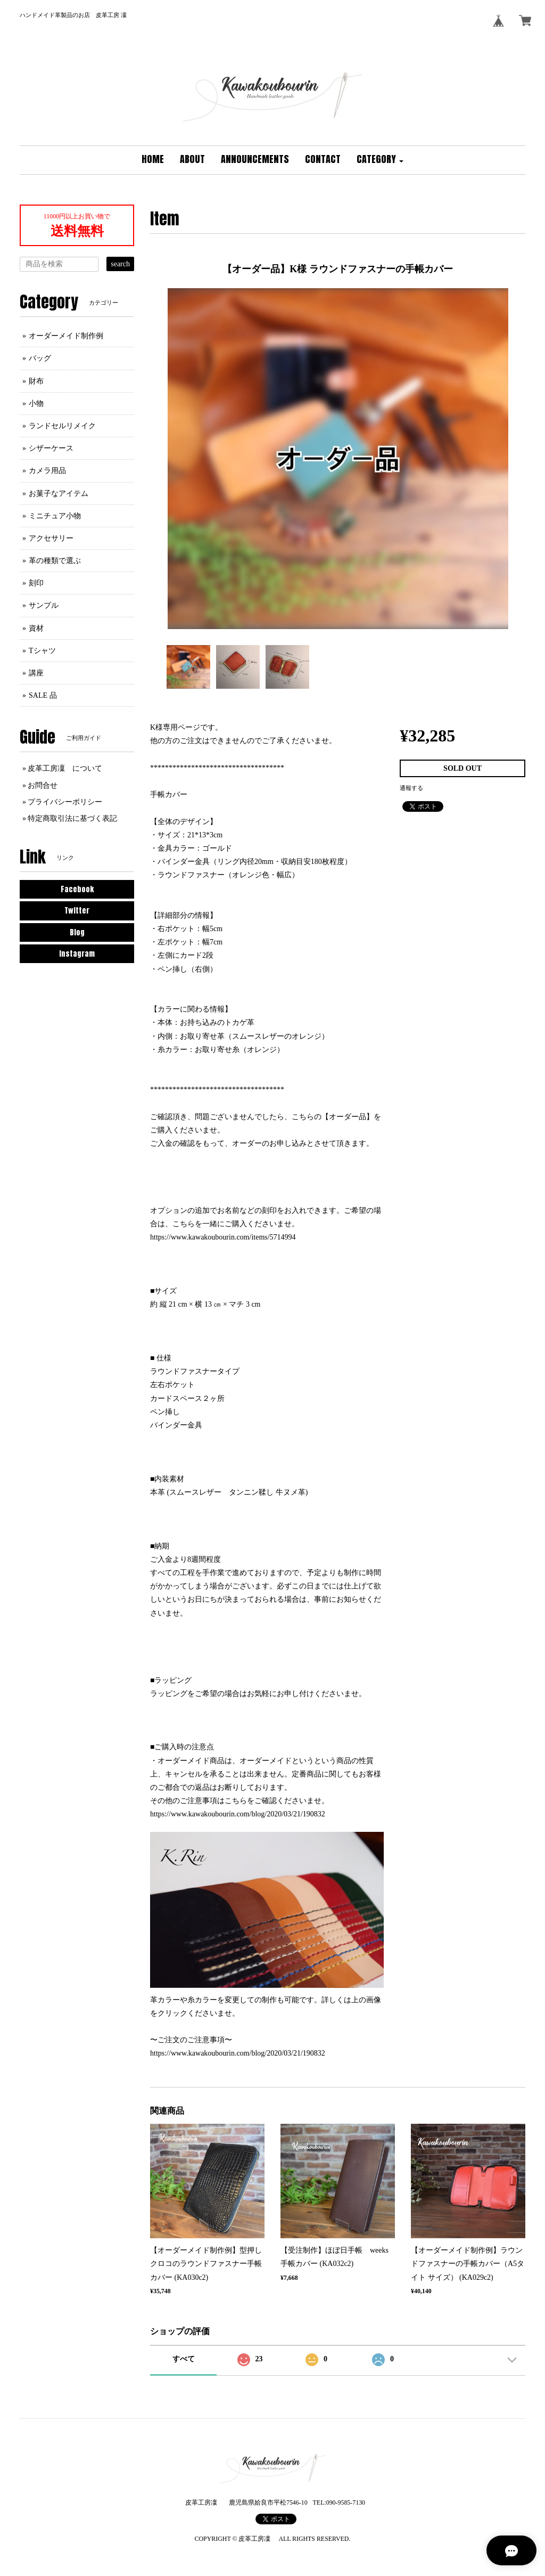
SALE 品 (43, 695)
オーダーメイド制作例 (66, 336)
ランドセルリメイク (62, 426)
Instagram (77, 953)
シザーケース (51, 448)
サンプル (44, 605)
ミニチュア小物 (55, 516)
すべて (183, 2359)
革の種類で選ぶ (55, 561)
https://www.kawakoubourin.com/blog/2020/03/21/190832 (237, 1814)
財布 (36, 381)
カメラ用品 (47, 471)
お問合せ (42, 785)
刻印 (36, 583)
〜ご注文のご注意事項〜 (191, 2040)
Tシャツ (42, 651)
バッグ (40, 358)
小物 (36, 403)
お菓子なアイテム (58, 494)
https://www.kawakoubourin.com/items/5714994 (223, 1237)
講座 (36, 673)
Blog (77, 932)
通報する (411, 788)
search (120, 264)
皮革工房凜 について (65, 768)
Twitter (76, 910)
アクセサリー (51, 538)
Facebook (77, 889)
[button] (380, 160)
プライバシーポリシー (65, 802)
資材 (36, 628)
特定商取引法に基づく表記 (72, 818)
